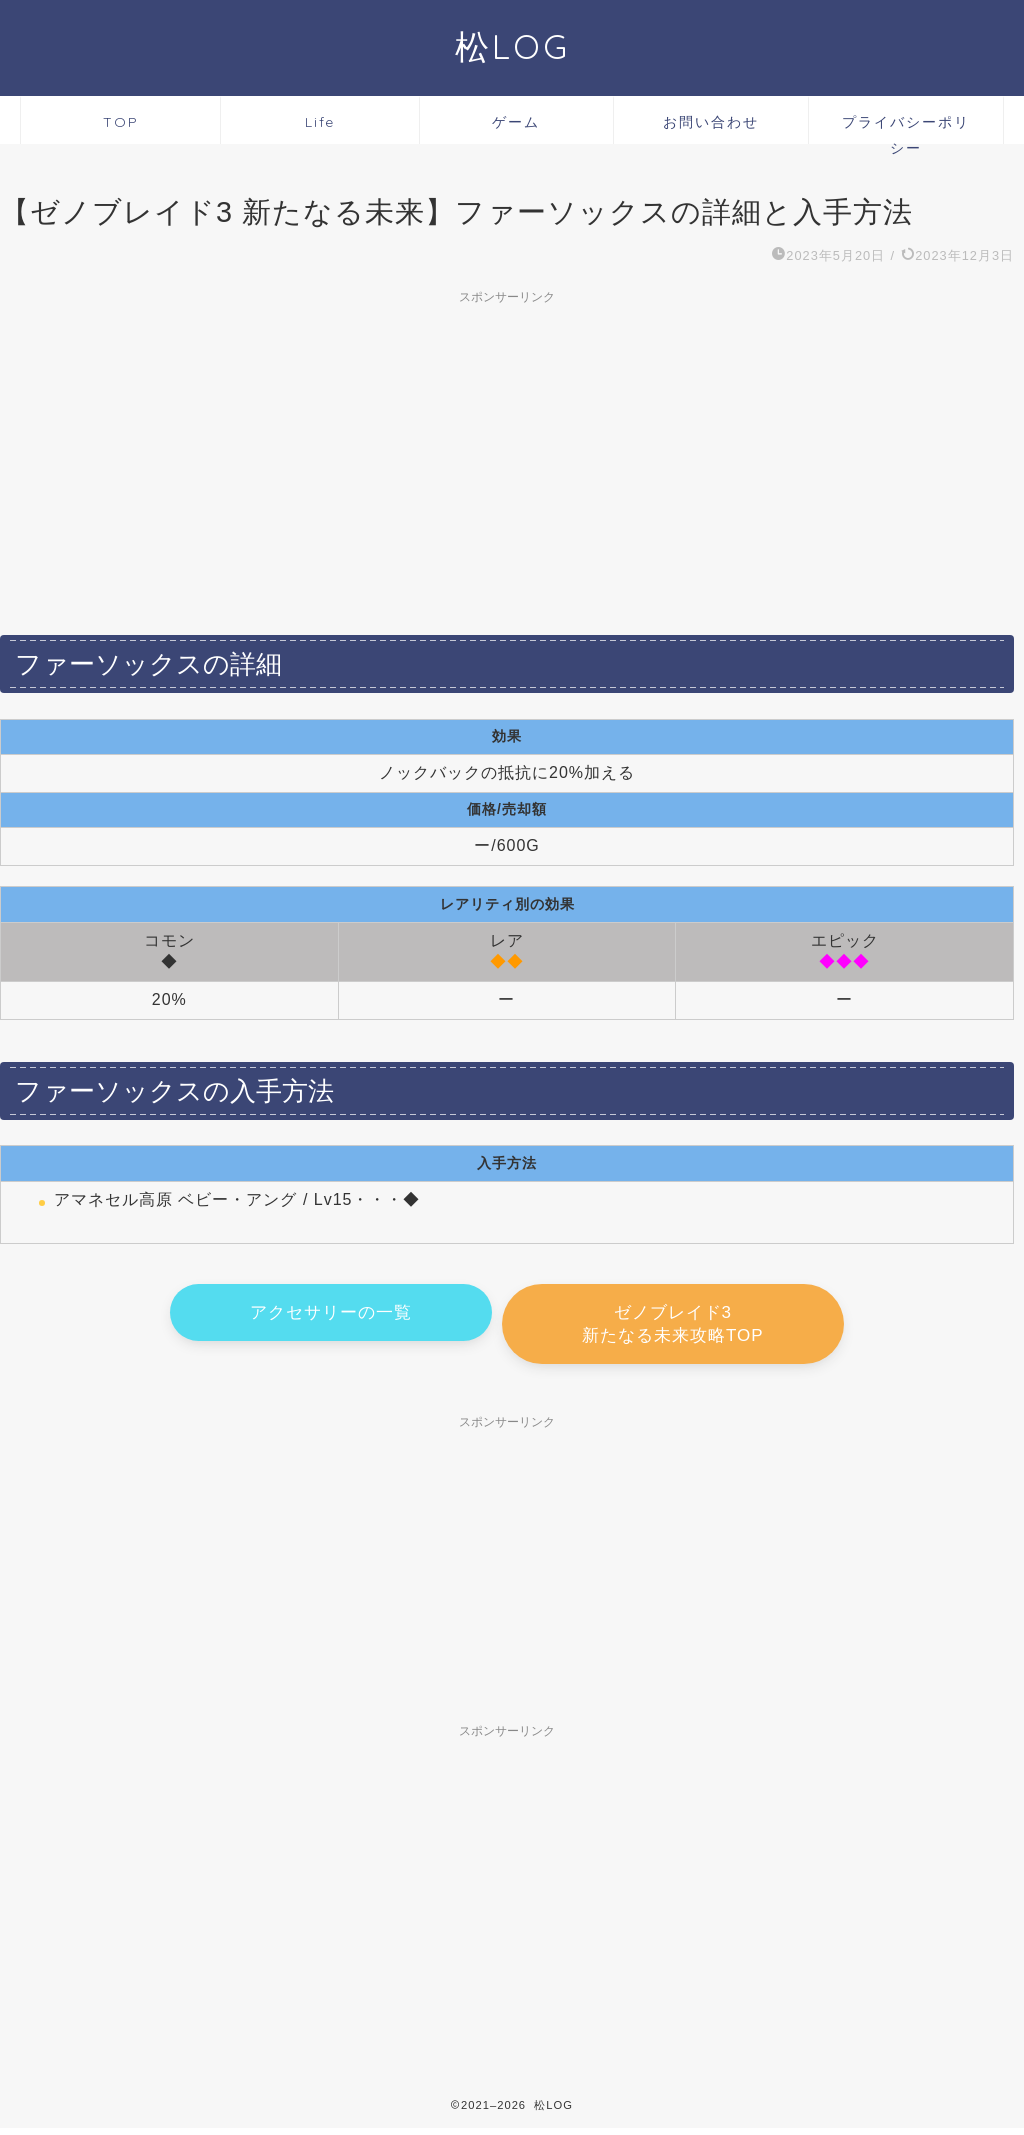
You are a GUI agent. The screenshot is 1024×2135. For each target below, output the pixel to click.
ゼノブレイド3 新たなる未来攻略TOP (673, 1326)
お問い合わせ (711, 122)
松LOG (512, 46)
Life (320, 122)
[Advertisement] (507, 454)
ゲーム (516, 122)
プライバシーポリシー (906, 128)
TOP (121, 122)
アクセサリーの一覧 (331, 1314)
